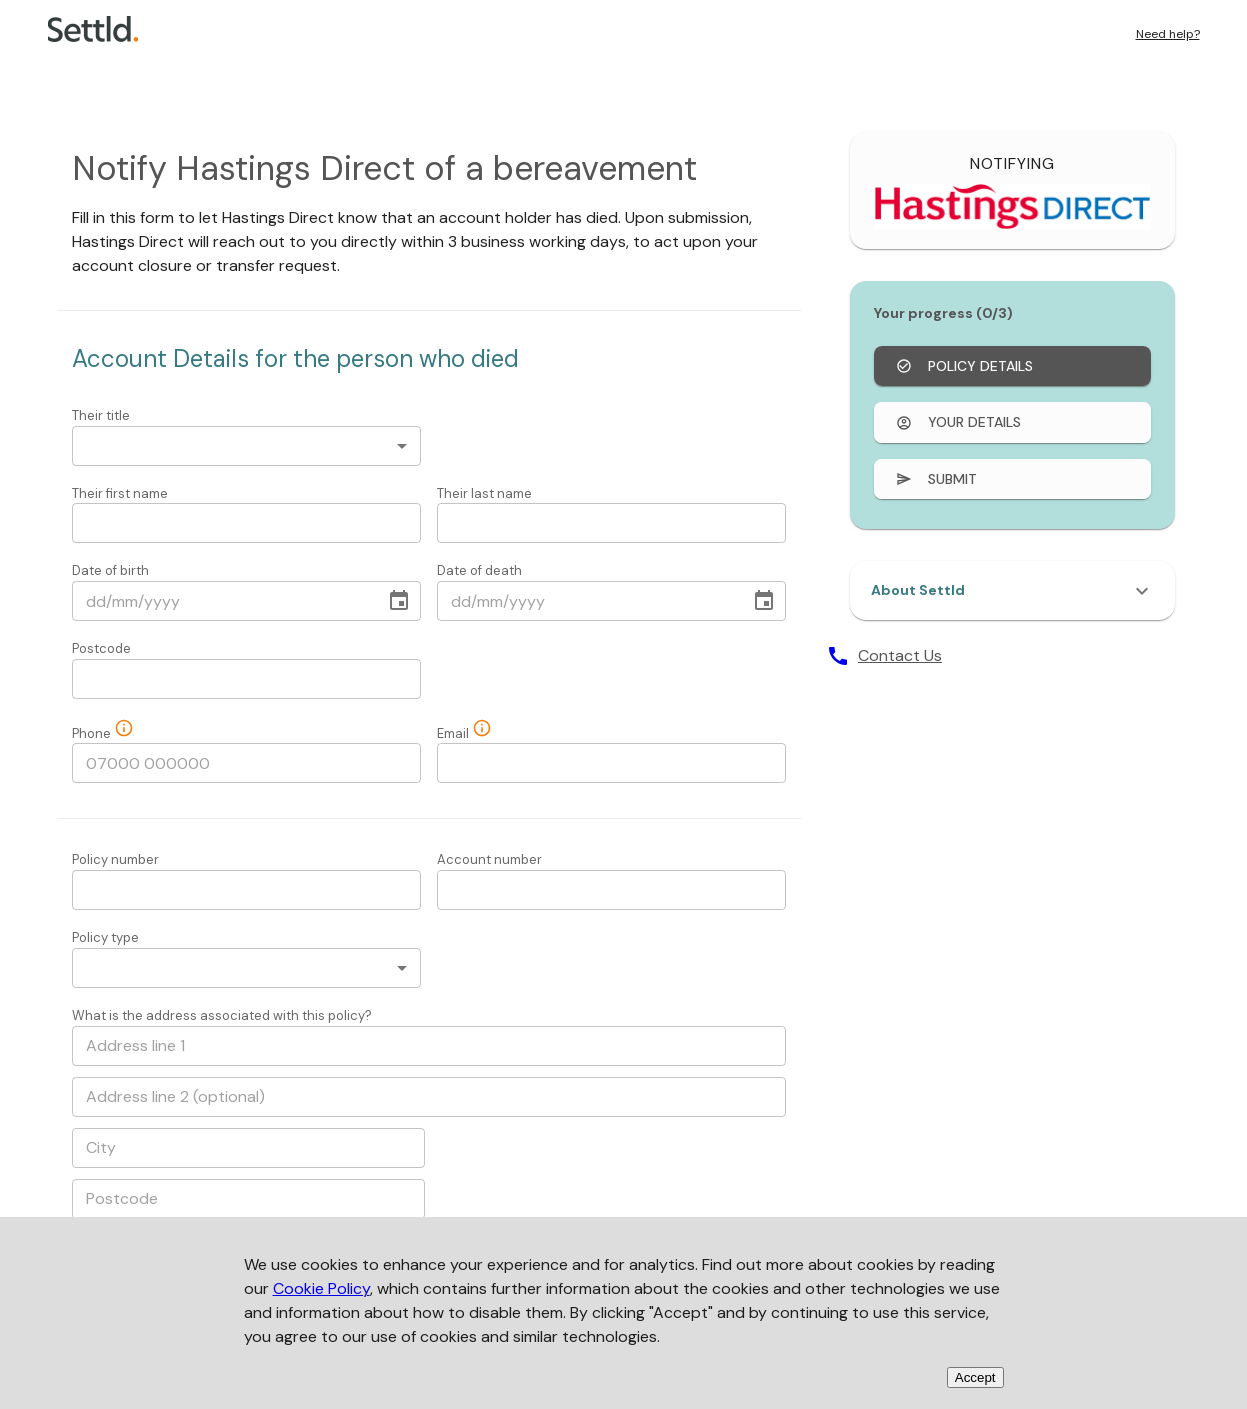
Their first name (120, 493)
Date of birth (110, 570)
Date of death (479, 570)
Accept (975, 1377)
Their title (101, 415)
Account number (489, 859)
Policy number (115, 859)
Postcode (101, 648)
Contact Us (900, 655)
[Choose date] (399, 601)
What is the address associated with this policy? (222, 1015)
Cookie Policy (321, 1288)
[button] (1012, 590)
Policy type (105, 937)
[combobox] (246, 446)
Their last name (484, 493)
